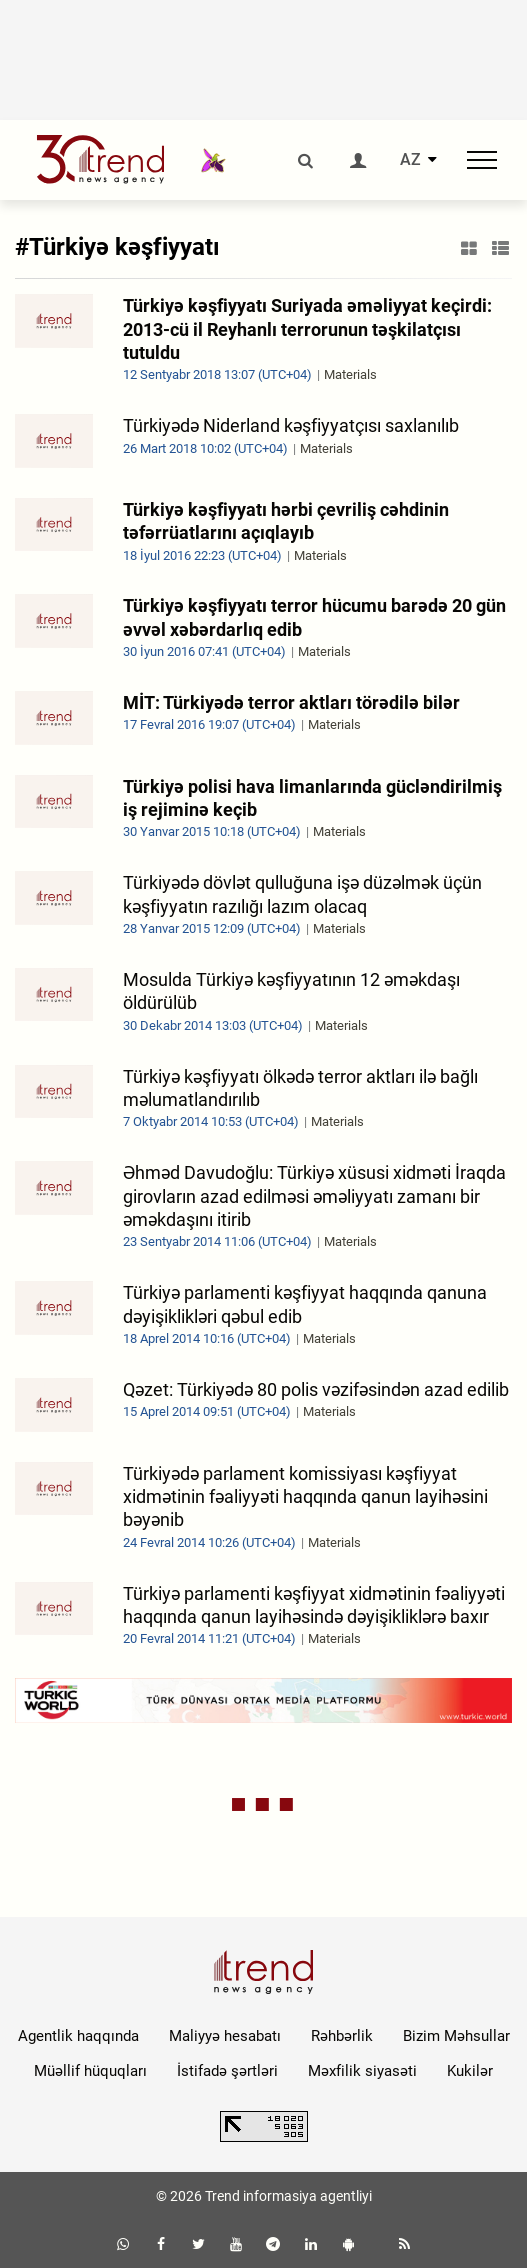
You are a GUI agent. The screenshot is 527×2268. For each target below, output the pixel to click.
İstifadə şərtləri (227, 2071)
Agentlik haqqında (78, 2036)
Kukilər (470, 2071)
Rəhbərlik (342, 2036)
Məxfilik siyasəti (362, 2071)
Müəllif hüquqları (90, 2071)
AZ (410, 160)
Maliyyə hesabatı (225, 2036)
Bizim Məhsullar (456, 2036)
